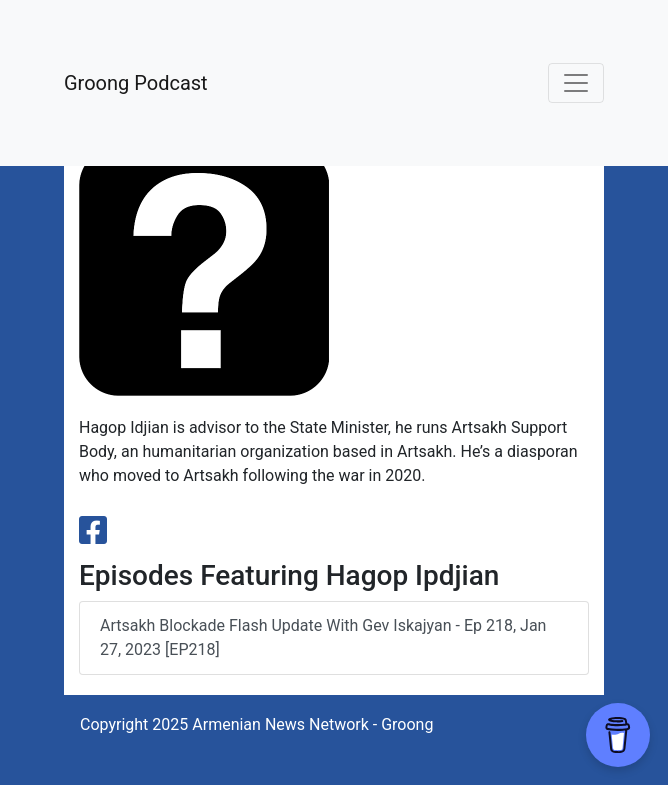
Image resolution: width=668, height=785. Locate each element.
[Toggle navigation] (576, 83)
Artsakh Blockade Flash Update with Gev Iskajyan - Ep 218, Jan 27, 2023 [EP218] (323, 637)
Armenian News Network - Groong (312, 724)
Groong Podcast (136, 83)
